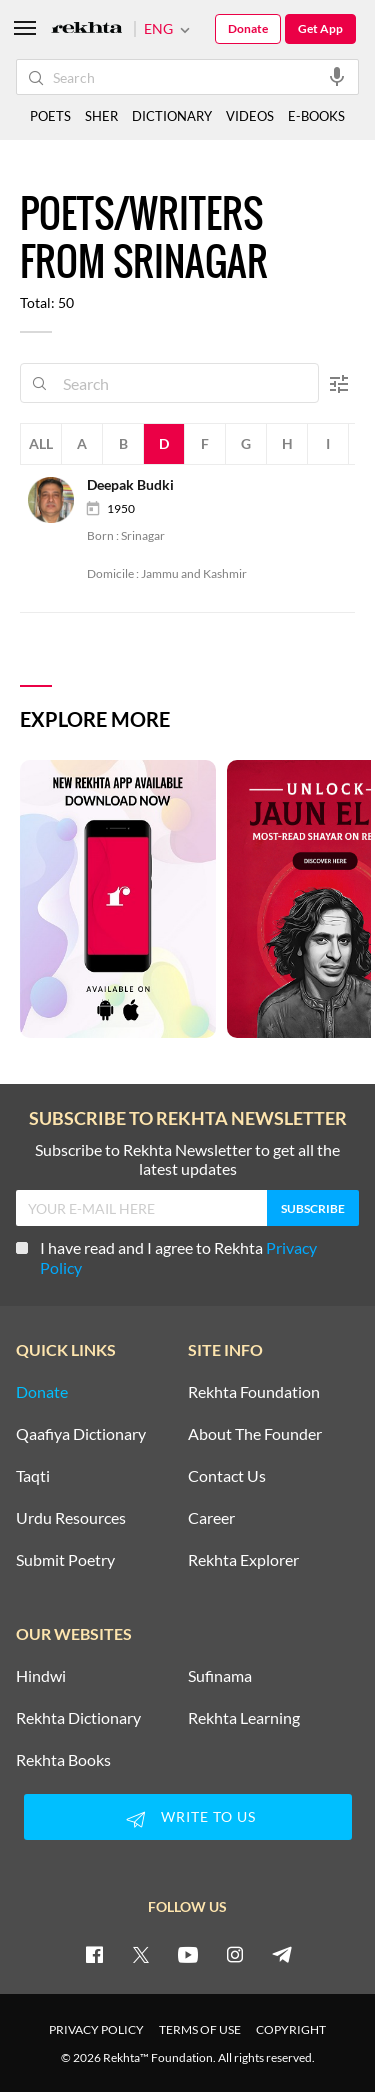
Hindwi (41, 1676)
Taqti (33, 1476)
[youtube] (188, 1954)
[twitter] (141, 1954)
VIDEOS (250, 116)
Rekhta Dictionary (78, 1718)
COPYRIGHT (291, 2029)
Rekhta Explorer (243, 1560)
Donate (248, 28)
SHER (101, 116)
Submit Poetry (65, 1560)
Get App (320, 28)
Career (211, 1518)
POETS (50, 116)
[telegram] (282, 1954)
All (41, 443)
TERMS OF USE (200, 2029)
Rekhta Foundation (254, 1392)
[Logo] (87, 29)
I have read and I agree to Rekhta (166, 1257)
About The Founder (255, 1434)
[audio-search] (337, 76)
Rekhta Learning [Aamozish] (244, 1718)
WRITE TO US (188, 1819)
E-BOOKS (316, 116)
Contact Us (227, 1476)
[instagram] (235, 1954)
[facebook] (94, 1954)
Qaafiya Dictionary (81, 1434)
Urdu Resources (71, 1518)
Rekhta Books (63, 1760)
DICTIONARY (172, 116)
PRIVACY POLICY (96, 2029)
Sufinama (220, 1676)
